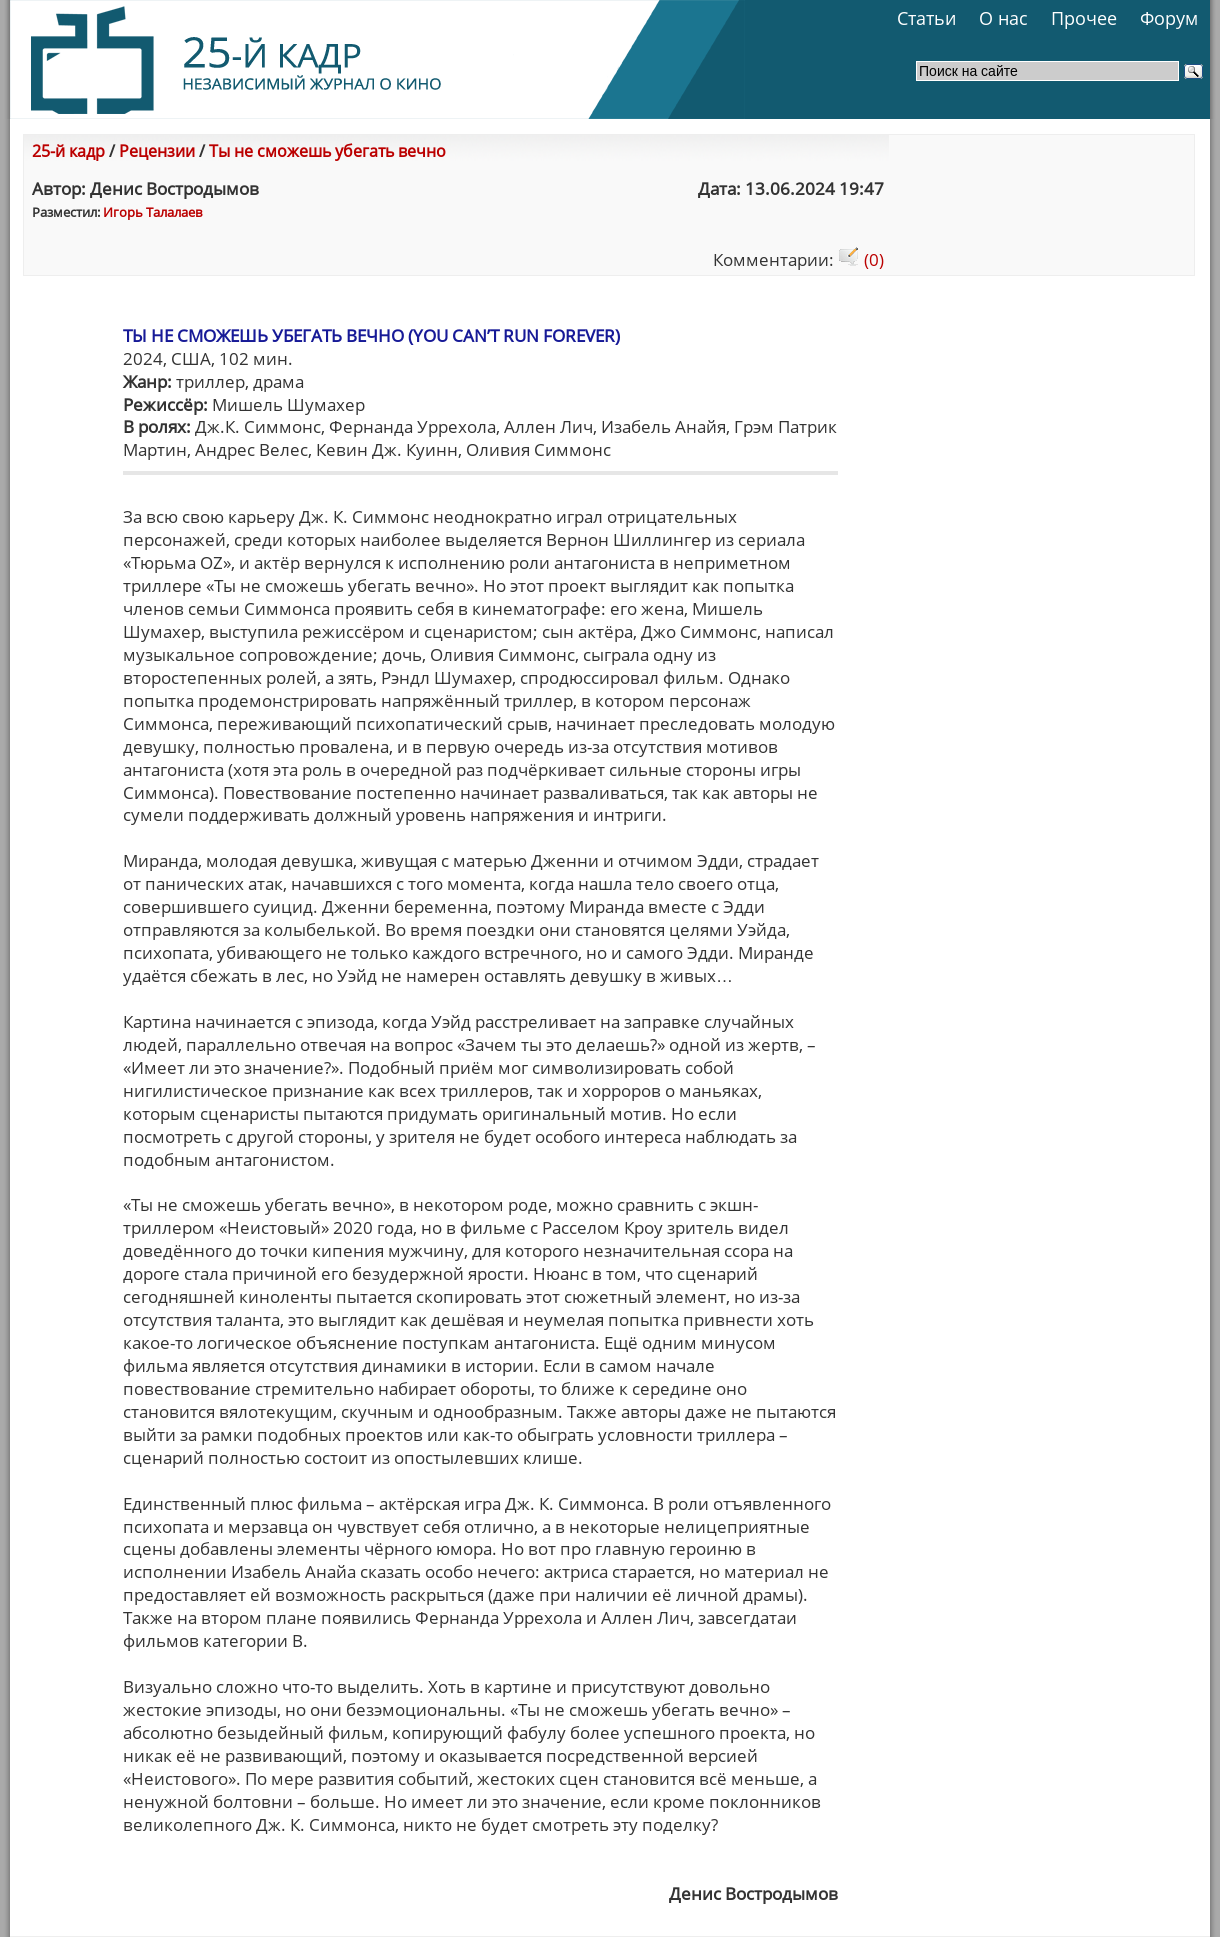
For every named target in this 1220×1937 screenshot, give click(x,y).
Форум (1169, 18)
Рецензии (157, 151)
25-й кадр (68, 151)
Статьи (926, 18)
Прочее (1084, 18)
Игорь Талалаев (152, 212)
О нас (1003, 18)
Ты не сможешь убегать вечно (327, 151)
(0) (861, 259)
